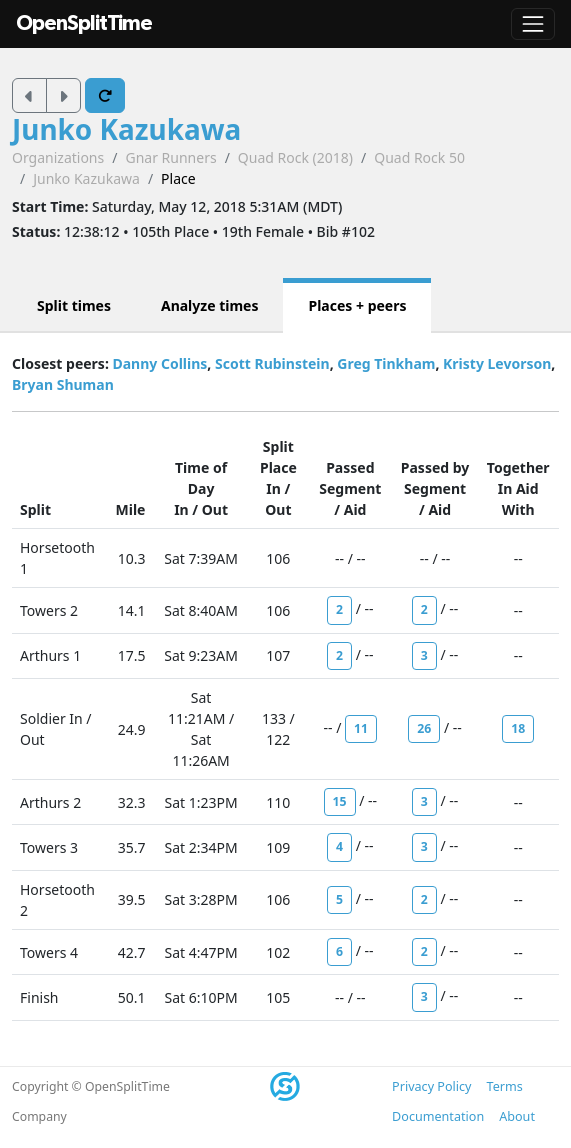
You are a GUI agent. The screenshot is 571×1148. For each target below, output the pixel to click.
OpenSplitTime (84, 23)
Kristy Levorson (497, 363)
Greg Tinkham (386, 363)
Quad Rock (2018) (295, 157)
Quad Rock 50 (419, 157)
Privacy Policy (431, 1086)
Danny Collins (159, 363)
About (517, 1116)
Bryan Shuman (63, 384)
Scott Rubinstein (272, 363)
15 (340, 801)
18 (518, 728)
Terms (505, 1086)
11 (361, 728)
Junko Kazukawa (126, 129)
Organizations (58, 157)
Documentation (438, 1116)
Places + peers (357, 305)
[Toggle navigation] (533, 24)
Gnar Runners (170, 157)
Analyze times (210, 305)
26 (424, 728)
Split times (74, 305)
